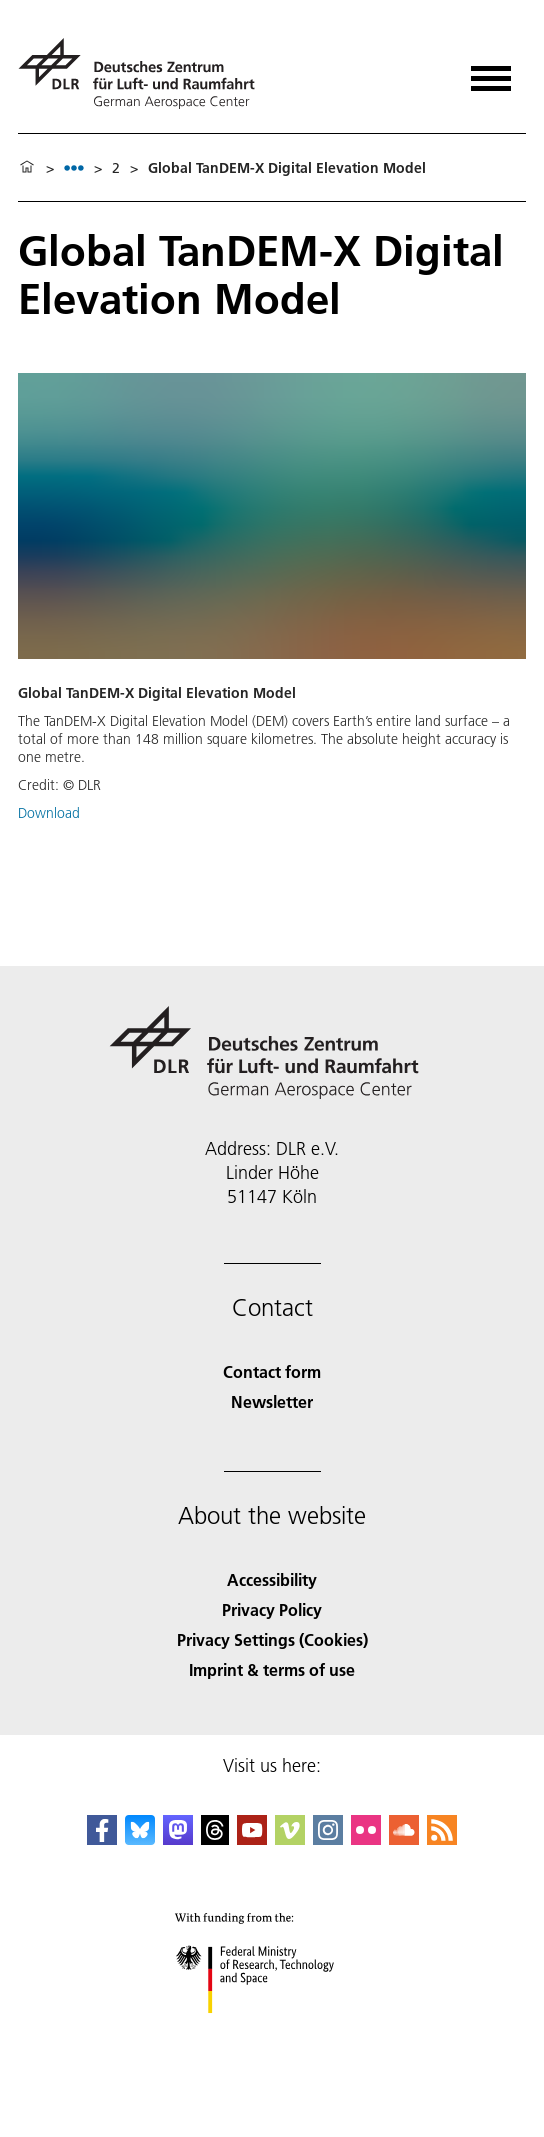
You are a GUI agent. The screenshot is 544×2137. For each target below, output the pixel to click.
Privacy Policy (272, 1609)
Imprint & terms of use (272, 1669)
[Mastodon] (178, 1838)
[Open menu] (491, 71)
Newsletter (272, 1401)
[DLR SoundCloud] (404, 1838)
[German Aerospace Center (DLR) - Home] (144, 73)
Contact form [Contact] (272, 1371)
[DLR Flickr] (366, 1838)
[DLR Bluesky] (140, 1838)
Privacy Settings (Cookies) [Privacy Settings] (272, 1639)
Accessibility (272, 1579)
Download (49, 813)
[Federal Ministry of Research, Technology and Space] (272, 2030)
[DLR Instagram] (328, 1838)
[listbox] (74, 167)
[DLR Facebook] (102, 1838)
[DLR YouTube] (252, 1838)
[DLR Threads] (215, 1838)
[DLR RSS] (442, 1838)
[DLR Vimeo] (290, 1838)
